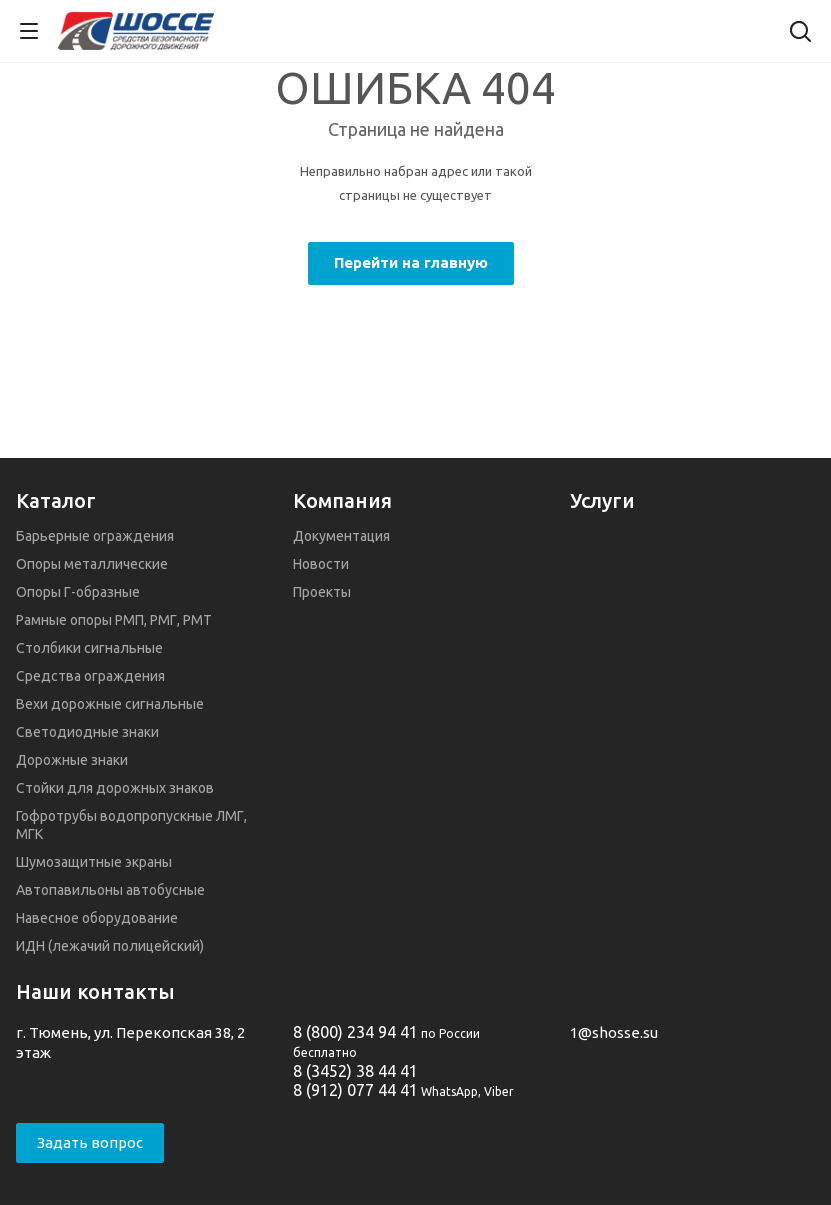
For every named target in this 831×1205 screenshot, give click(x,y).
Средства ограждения (90, 676)
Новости (321, 564)
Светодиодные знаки (87, 732)
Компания (342, 500)
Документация (341, 536)
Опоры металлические (92, 564)
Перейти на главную (411, 262)
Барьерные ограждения (95, 536)
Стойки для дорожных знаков (115, 788)
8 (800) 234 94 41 (355, 1032)
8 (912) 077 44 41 (355, 1090)
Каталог (56, 500)
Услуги (602, 500)
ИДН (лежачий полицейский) (110, 946)
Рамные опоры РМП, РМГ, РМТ (114, 620)
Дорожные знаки (72, 760)
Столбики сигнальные (89, 648)
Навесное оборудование (97, 918)
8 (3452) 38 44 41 (355, 1071)
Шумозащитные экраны (94, 862)
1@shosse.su (614, 1032)
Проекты (322, 592)
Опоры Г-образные (78, 592)
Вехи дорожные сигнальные (110, 704)
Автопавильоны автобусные (110, 890)
